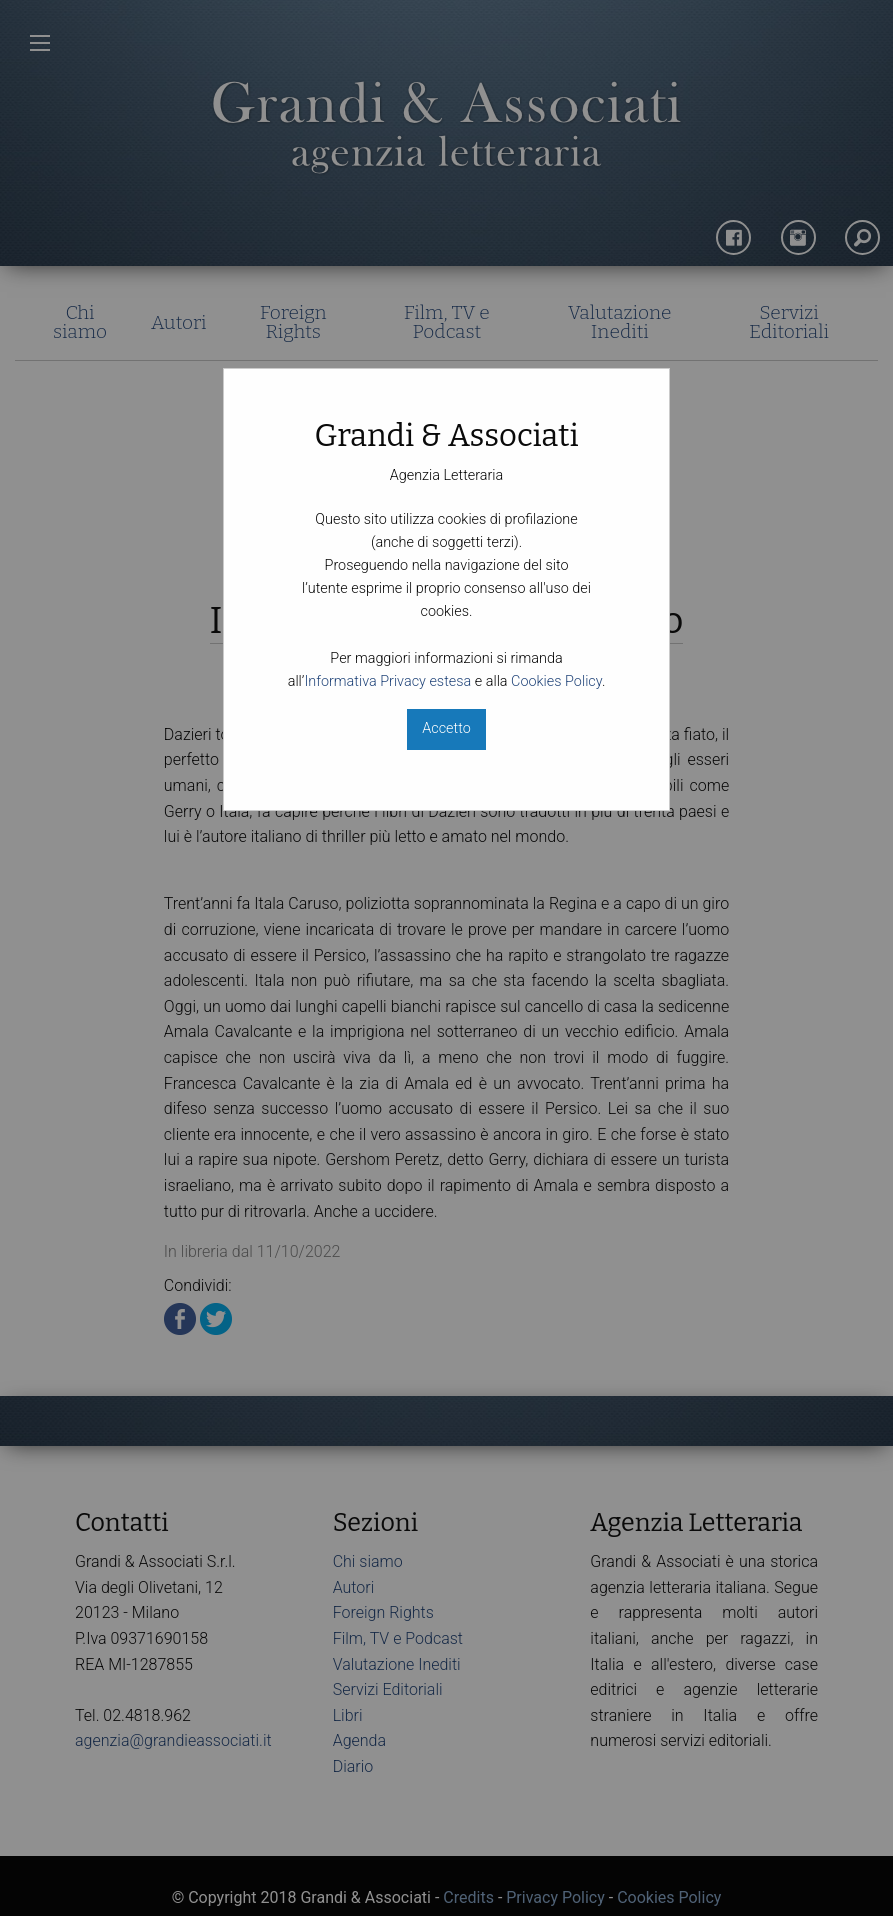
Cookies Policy (556, 681)
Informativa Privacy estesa (387, 681)
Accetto (446, 728)
